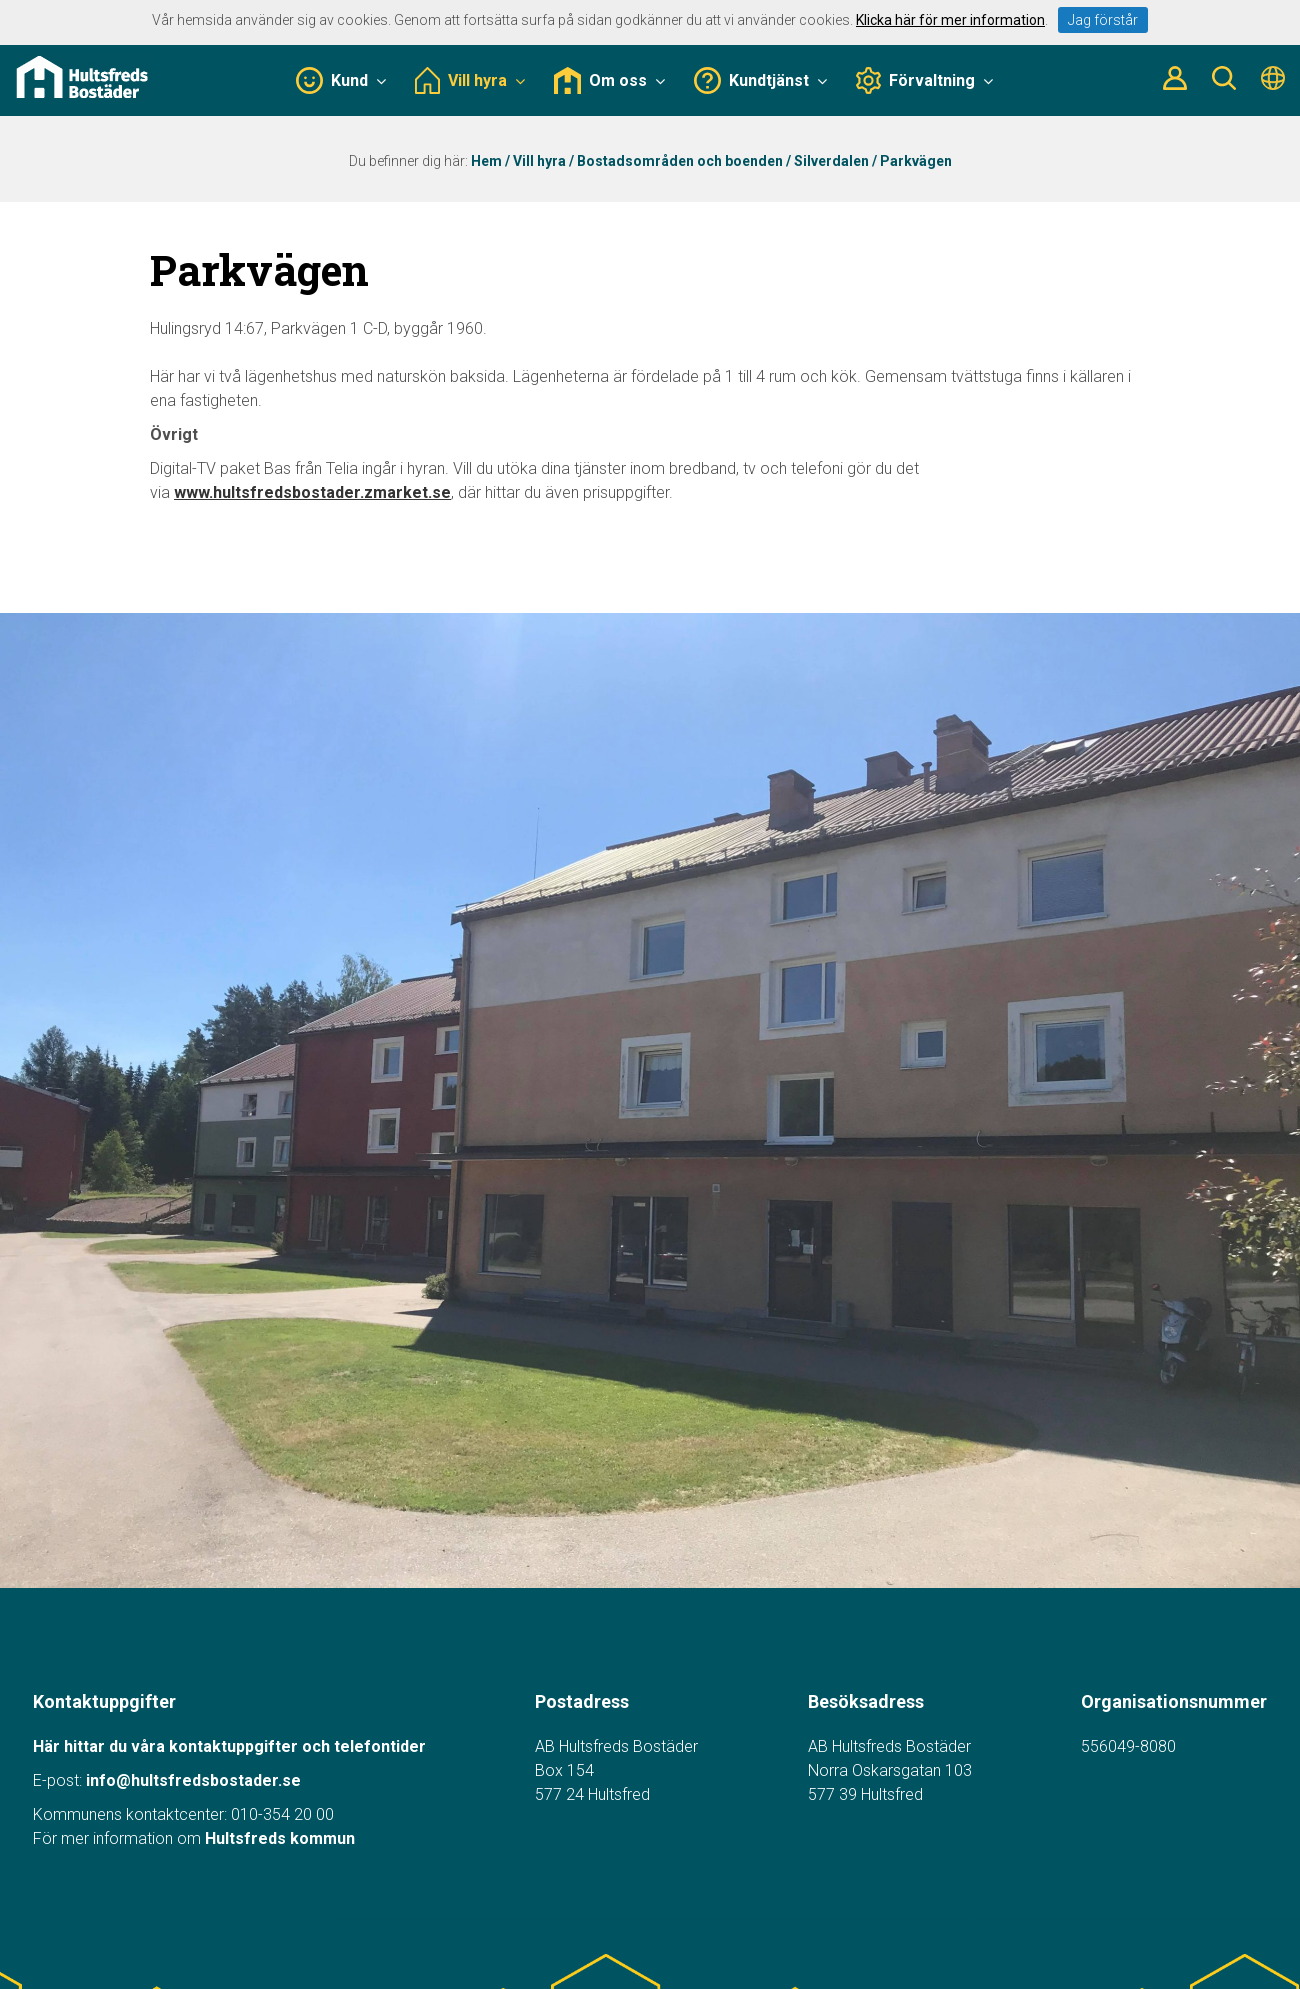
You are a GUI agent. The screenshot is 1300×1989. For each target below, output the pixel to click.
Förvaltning (925, 81)
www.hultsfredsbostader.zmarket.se (312, 492)
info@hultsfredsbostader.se (193, 1780)
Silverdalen (831, 161)
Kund (341, 80)
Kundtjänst (760, 80)
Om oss (609, 80)
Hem (486, 161)
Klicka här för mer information (950, 20)
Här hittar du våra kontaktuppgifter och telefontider (229, 1746)
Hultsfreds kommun (280, 1838)
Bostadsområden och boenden (680, 161)
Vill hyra (470, 80)
